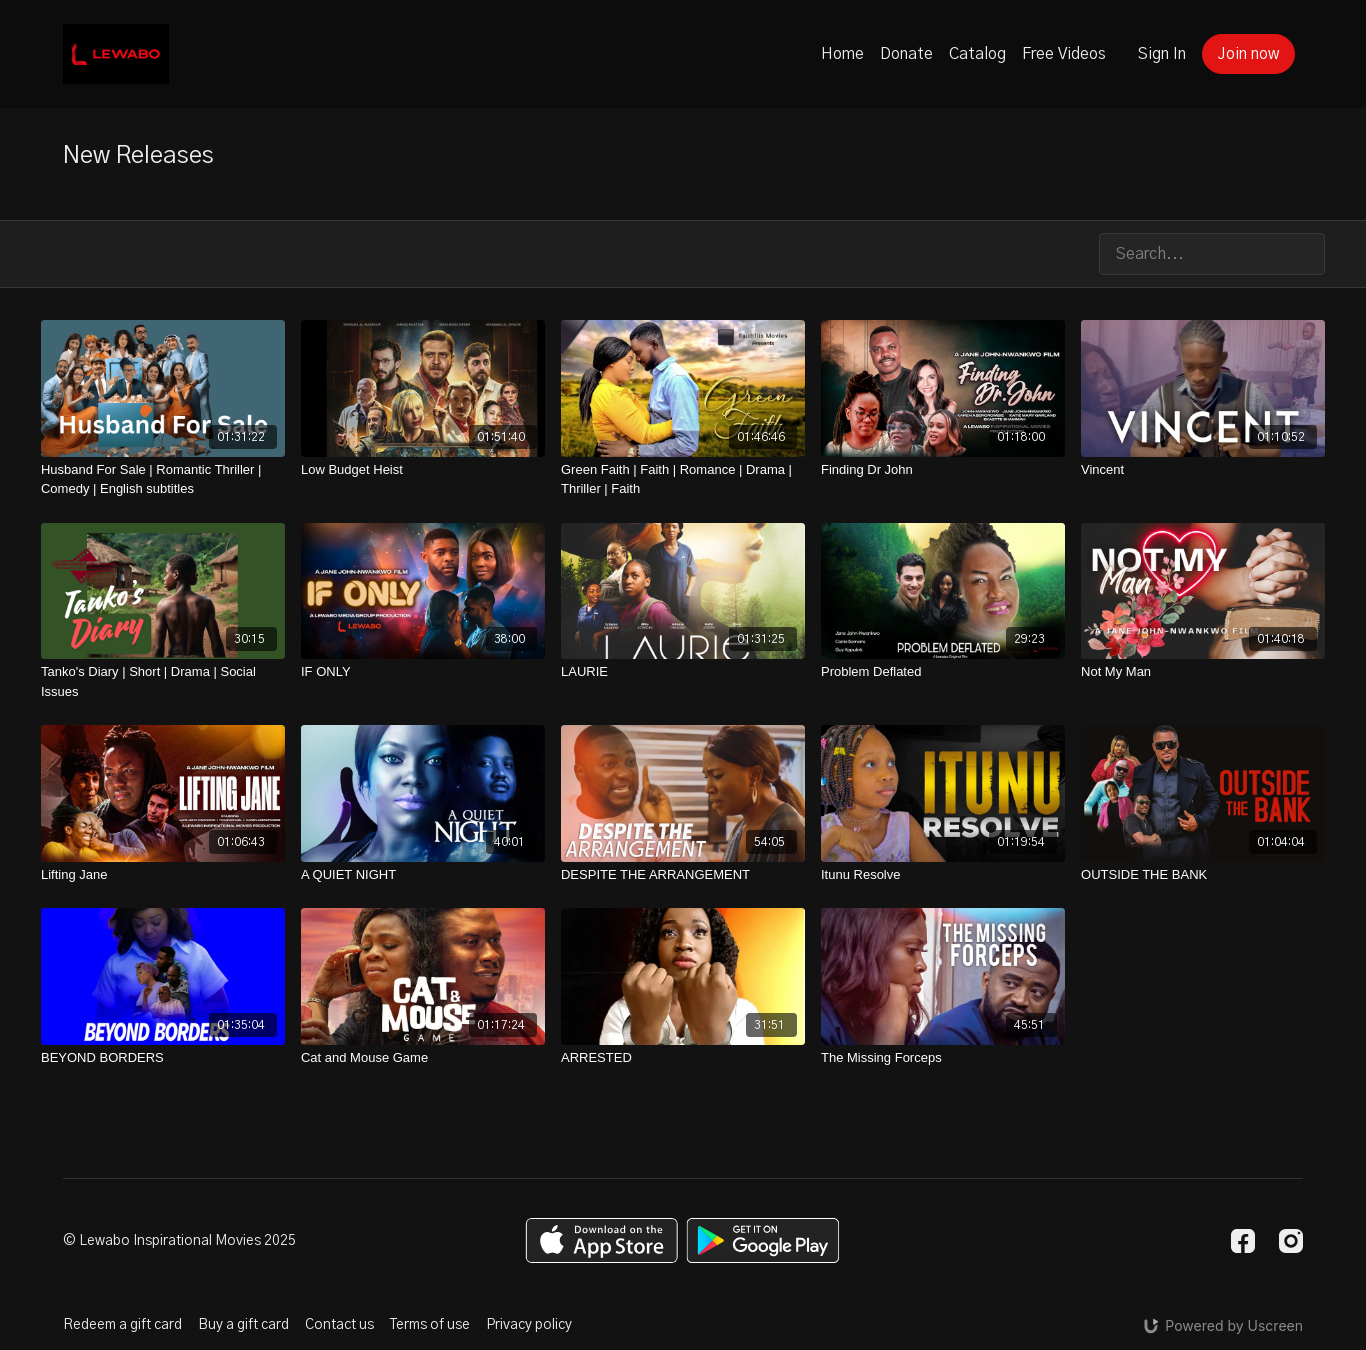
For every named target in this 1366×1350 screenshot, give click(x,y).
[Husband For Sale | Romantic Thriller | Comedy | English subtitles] (163, 479)
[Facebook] (1243, 1241)
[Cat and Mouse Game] (423, 1058)
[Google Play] (763, 1240)
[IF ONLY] (423, 672)
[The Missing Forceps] (943, 1058)
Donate (906, 54)
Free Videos (1064, 54)
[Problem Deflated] (943, 672)
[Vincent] (1203, 470)
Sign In (1162, 54)
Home (842, 54)
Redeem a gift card (122, 1325)
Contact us (339, 1325)
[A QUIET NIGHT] (423, 875)
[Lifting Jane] (163, 875)
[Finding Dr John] (943, 470)
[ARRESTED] (683, 1058)
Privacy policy (529, 1325)
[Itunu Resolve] (943, 875)
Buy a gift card (243, 1325)
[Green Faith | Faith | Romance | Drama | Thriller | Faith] (683, 479)
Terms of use (430, 1325)
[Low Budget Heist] (423, 470)
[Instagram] (1291, 1241)
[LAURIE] (683, 672)
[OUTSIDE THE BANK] (1203, 875)
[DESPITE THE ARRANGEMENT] (683, 875)
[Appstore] (601, 1240)
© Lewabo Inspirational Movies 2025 (179, 1241)
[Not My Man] (1203, 672)
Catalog (977, 54)
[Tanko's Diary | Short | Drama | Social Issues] (163, 681)
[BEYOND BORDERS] (163, 1058)
